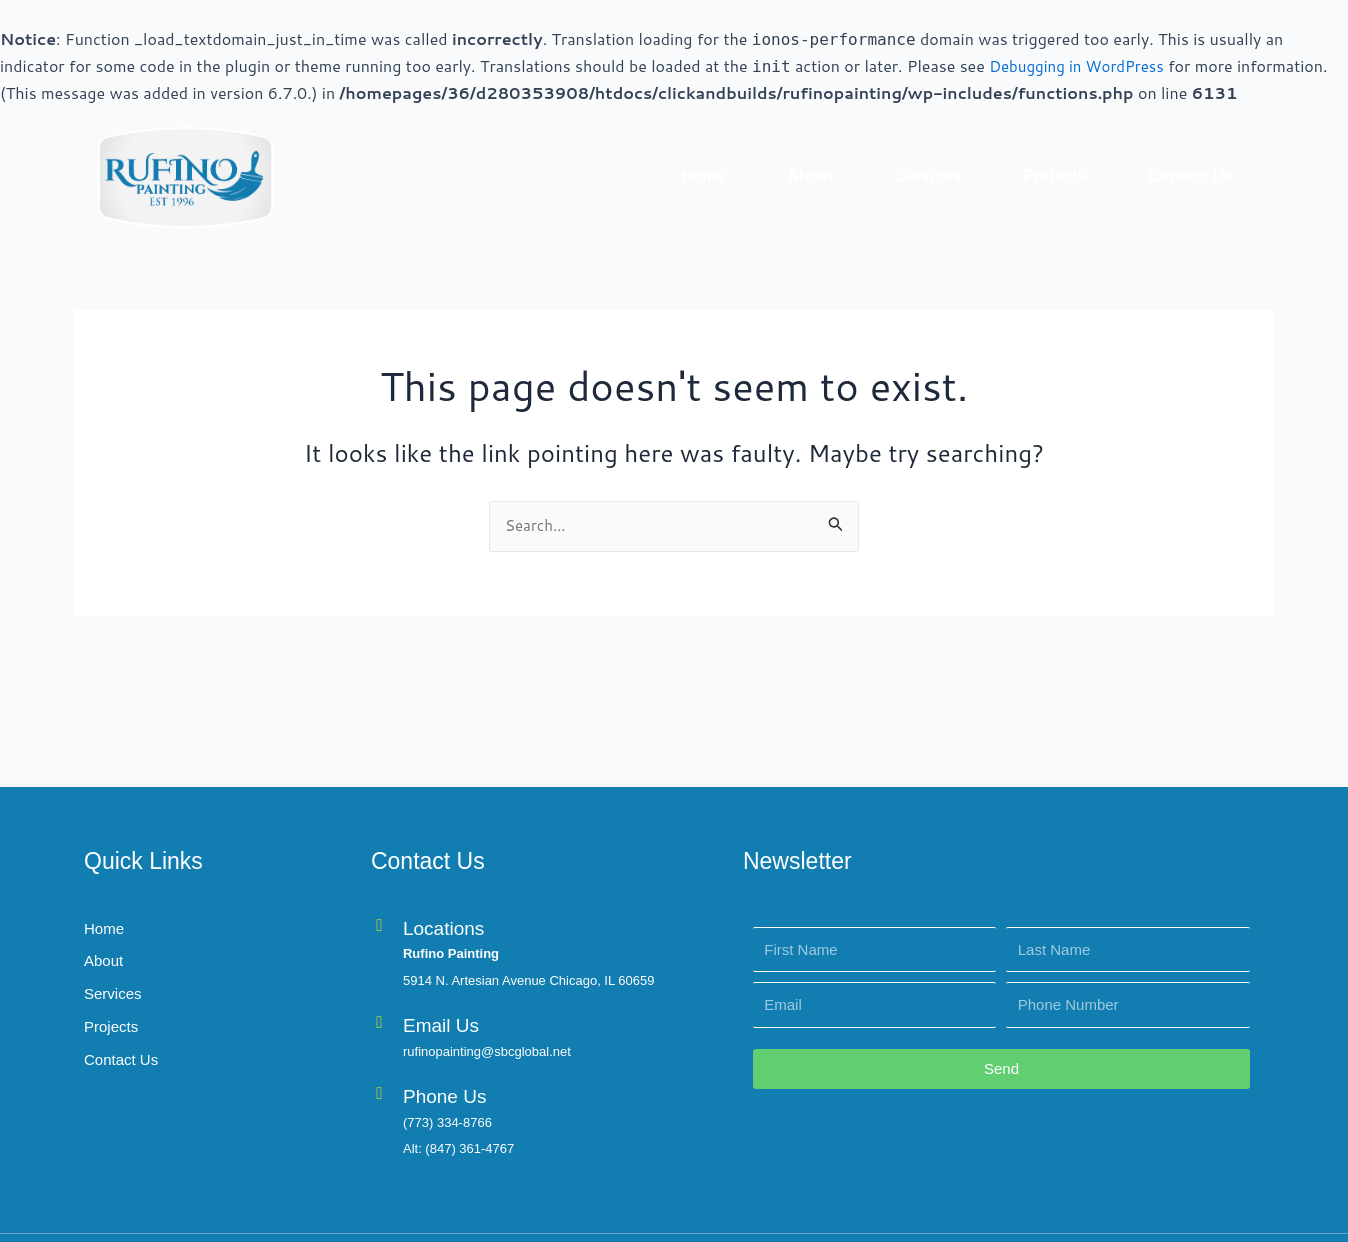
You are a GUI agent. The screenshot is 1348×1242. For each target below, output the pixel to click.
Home (703, 174)
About (810, 174)
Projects (1054, 174)
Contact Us (1191, 174)
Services (929, 174)
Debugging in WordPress (1082, 65)
